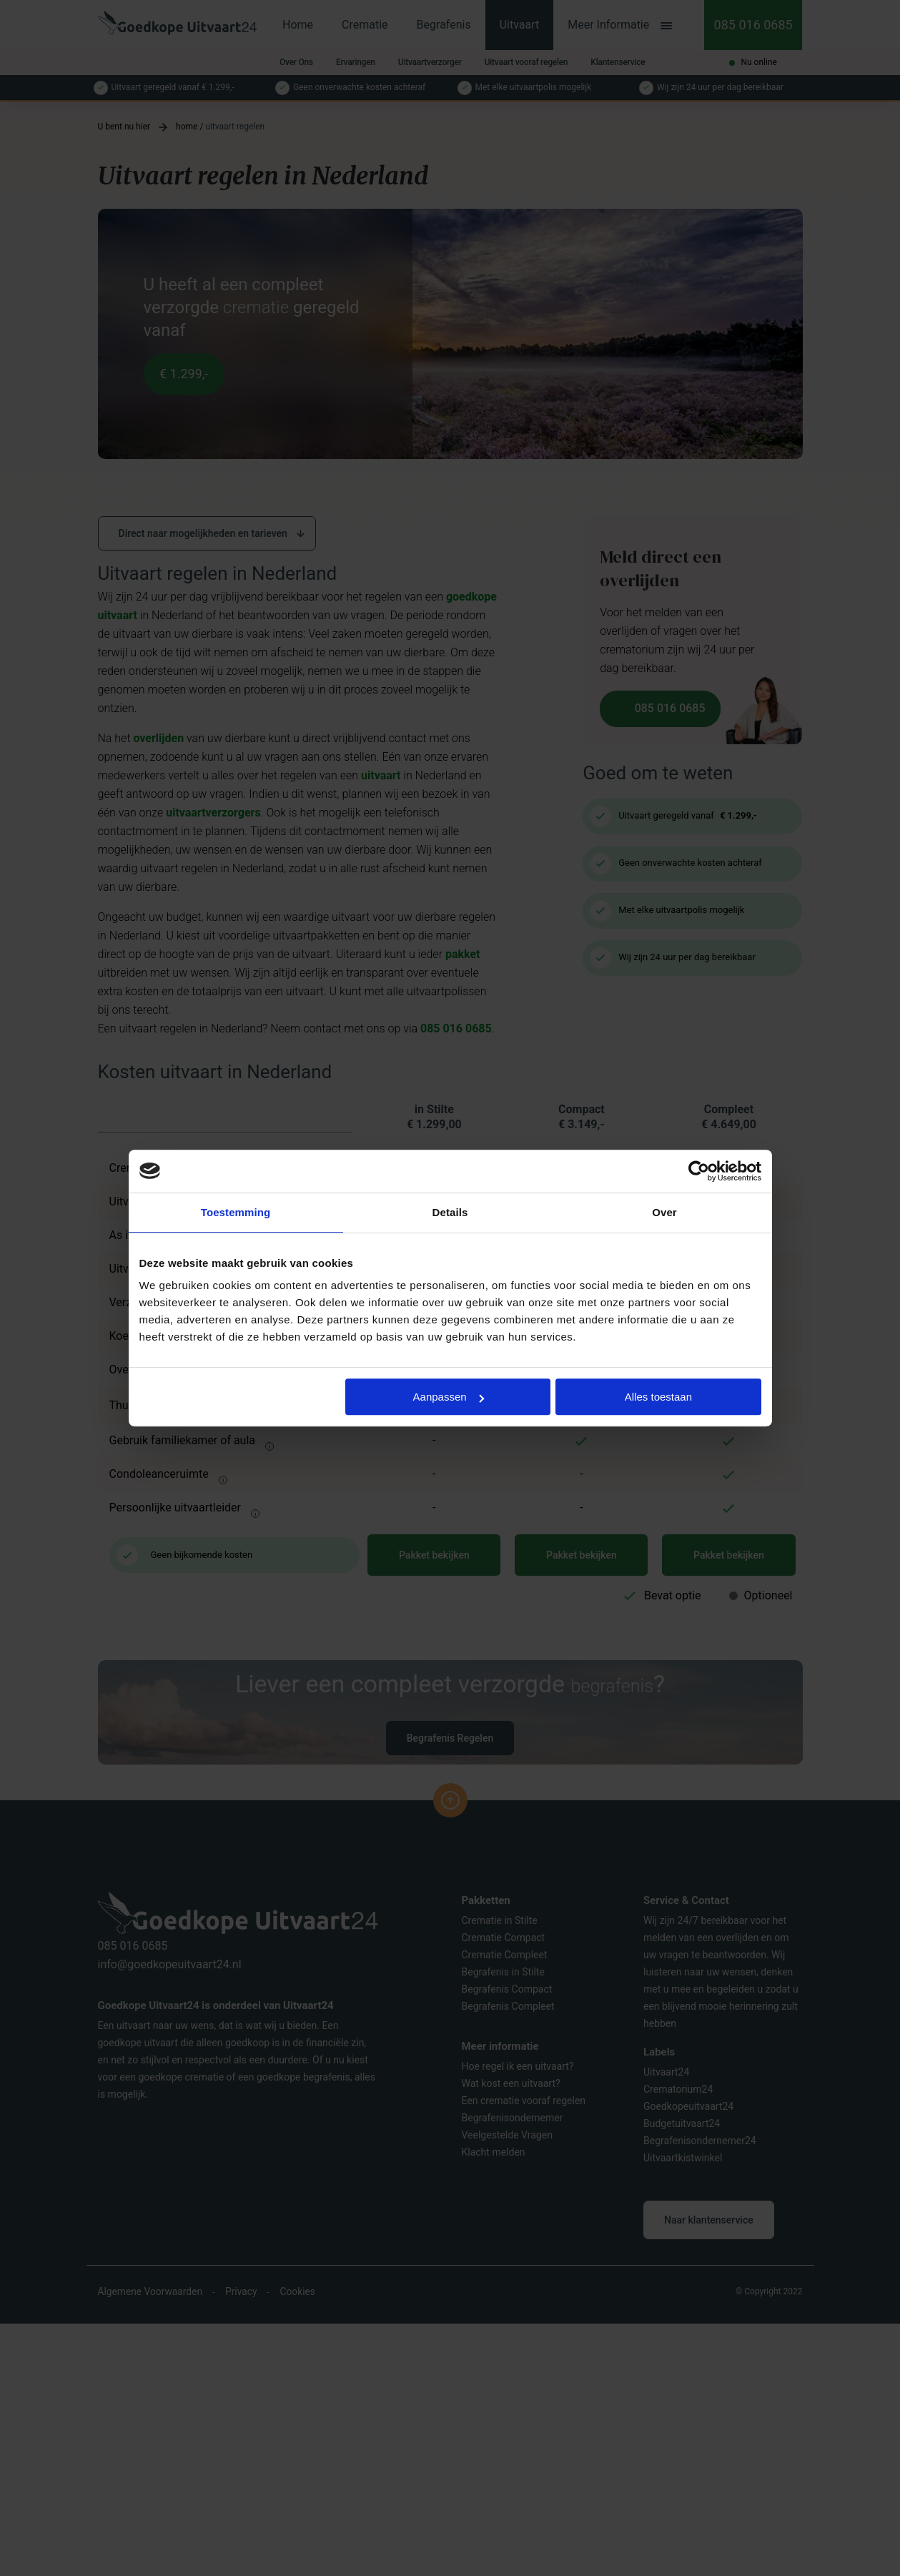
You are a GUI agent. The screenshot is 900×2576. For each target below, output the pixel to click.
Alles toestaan (658, 1397)
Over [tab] (664, 1212)
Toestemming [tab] (236, 1212)
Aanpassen (448, 1397)
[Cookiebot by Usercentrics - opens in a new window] (698, 1171)
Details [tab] (450, 1212)
